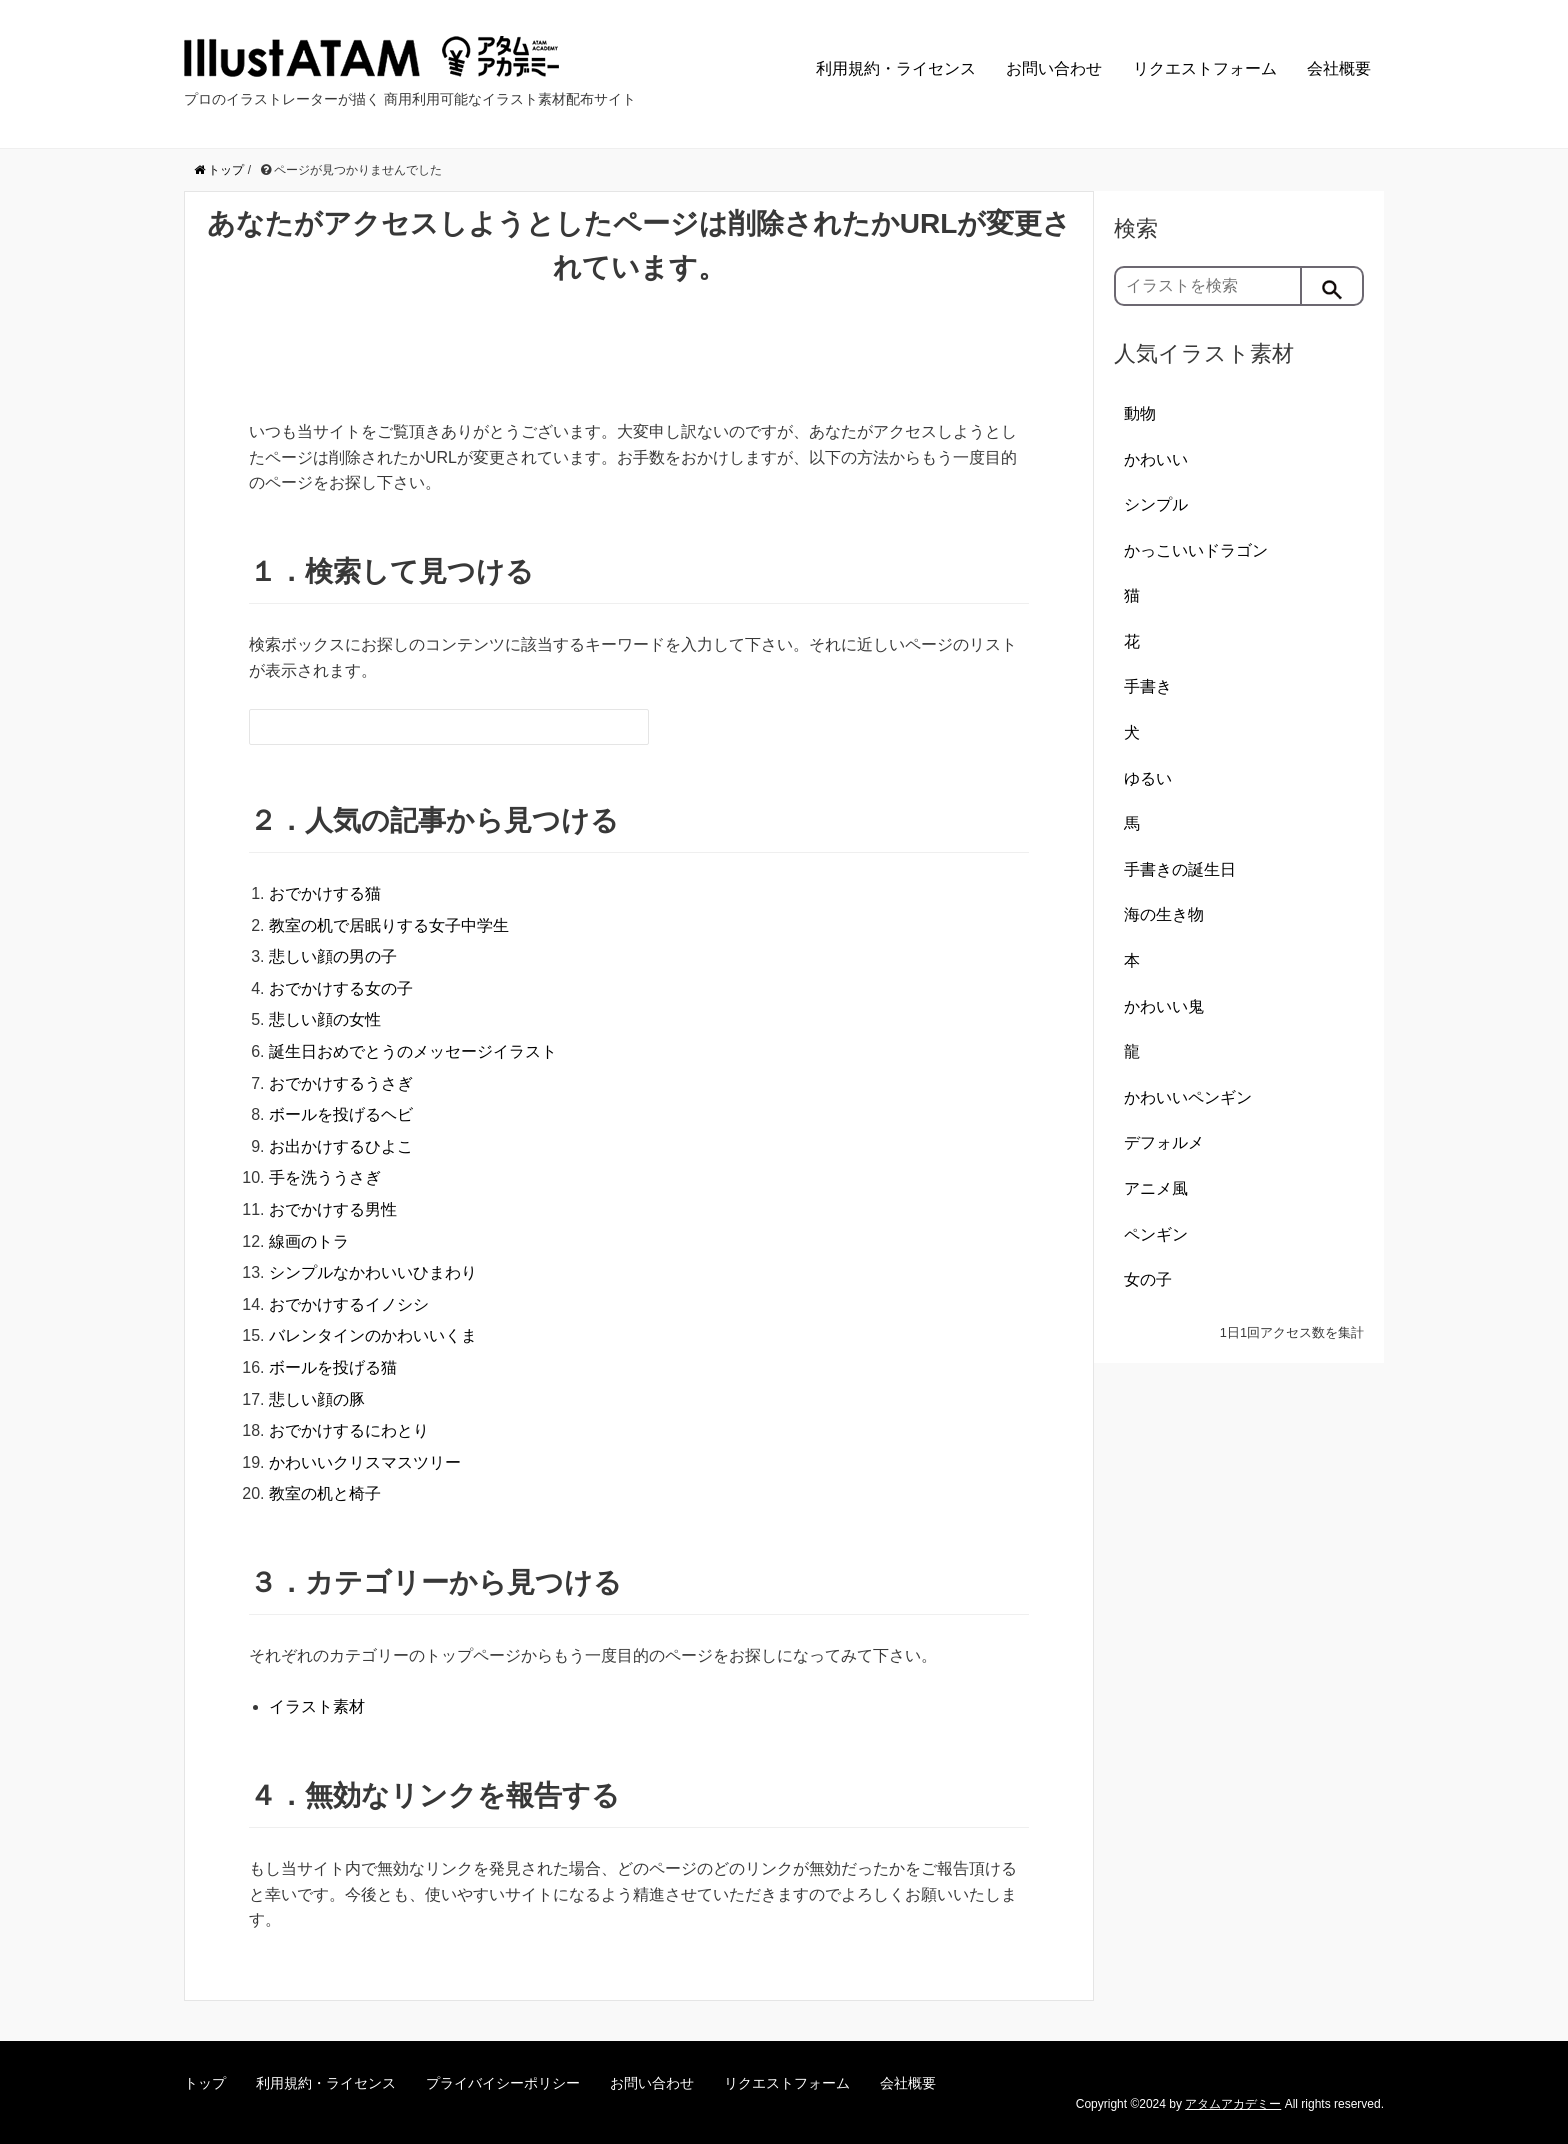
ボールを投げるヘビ (341, 1114)
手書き (1148, 686)
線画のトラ (309, 1241)
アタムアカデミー (1233, 2104)
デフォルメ (1164, 1142)
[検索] (1333, 286)
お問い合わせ (1054, 68)
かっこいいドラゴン (1196, 550)
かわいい (1156, 459)
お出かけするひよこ (341, 1146)
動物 (1140, 413)
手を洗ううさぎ (325, 1177)
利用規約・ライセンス (896, 68)
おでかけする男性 (333, 1209)
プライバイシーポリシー (503, 2083)
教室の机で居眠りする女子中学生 (389, 925)
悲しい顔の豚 (317, 1399)
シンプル (1156, 504)
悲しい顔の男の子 (333, 956)
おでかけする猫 (325, 893)
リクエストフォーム (1205, 68)
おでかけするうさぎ (341, 1083)
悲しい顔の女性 (325, 1019)
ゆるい (1148, 778)
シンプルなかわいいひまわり (373, 1272)
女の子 (1148, 1279)
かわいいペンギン (1188, 1097)
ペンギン (1156, 1234)
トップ (205, 2083)
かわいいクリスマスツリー (365, 1462)
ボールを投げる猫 (333, 1367)
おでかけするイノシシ (349, 1304)
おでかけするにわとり (349, 1430)
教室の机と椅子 (325, 1493)
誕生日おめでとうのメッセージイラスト (413, 1051)
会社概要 (1339, 68)
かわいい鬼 (1164, 1006)
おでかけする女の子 (341, 988)
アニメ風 (1156, 1188)
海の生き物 (1164, 914)
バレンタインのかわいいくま (373, 1335)
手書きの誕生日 (1180, 869)
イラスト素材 (317, 1706)
